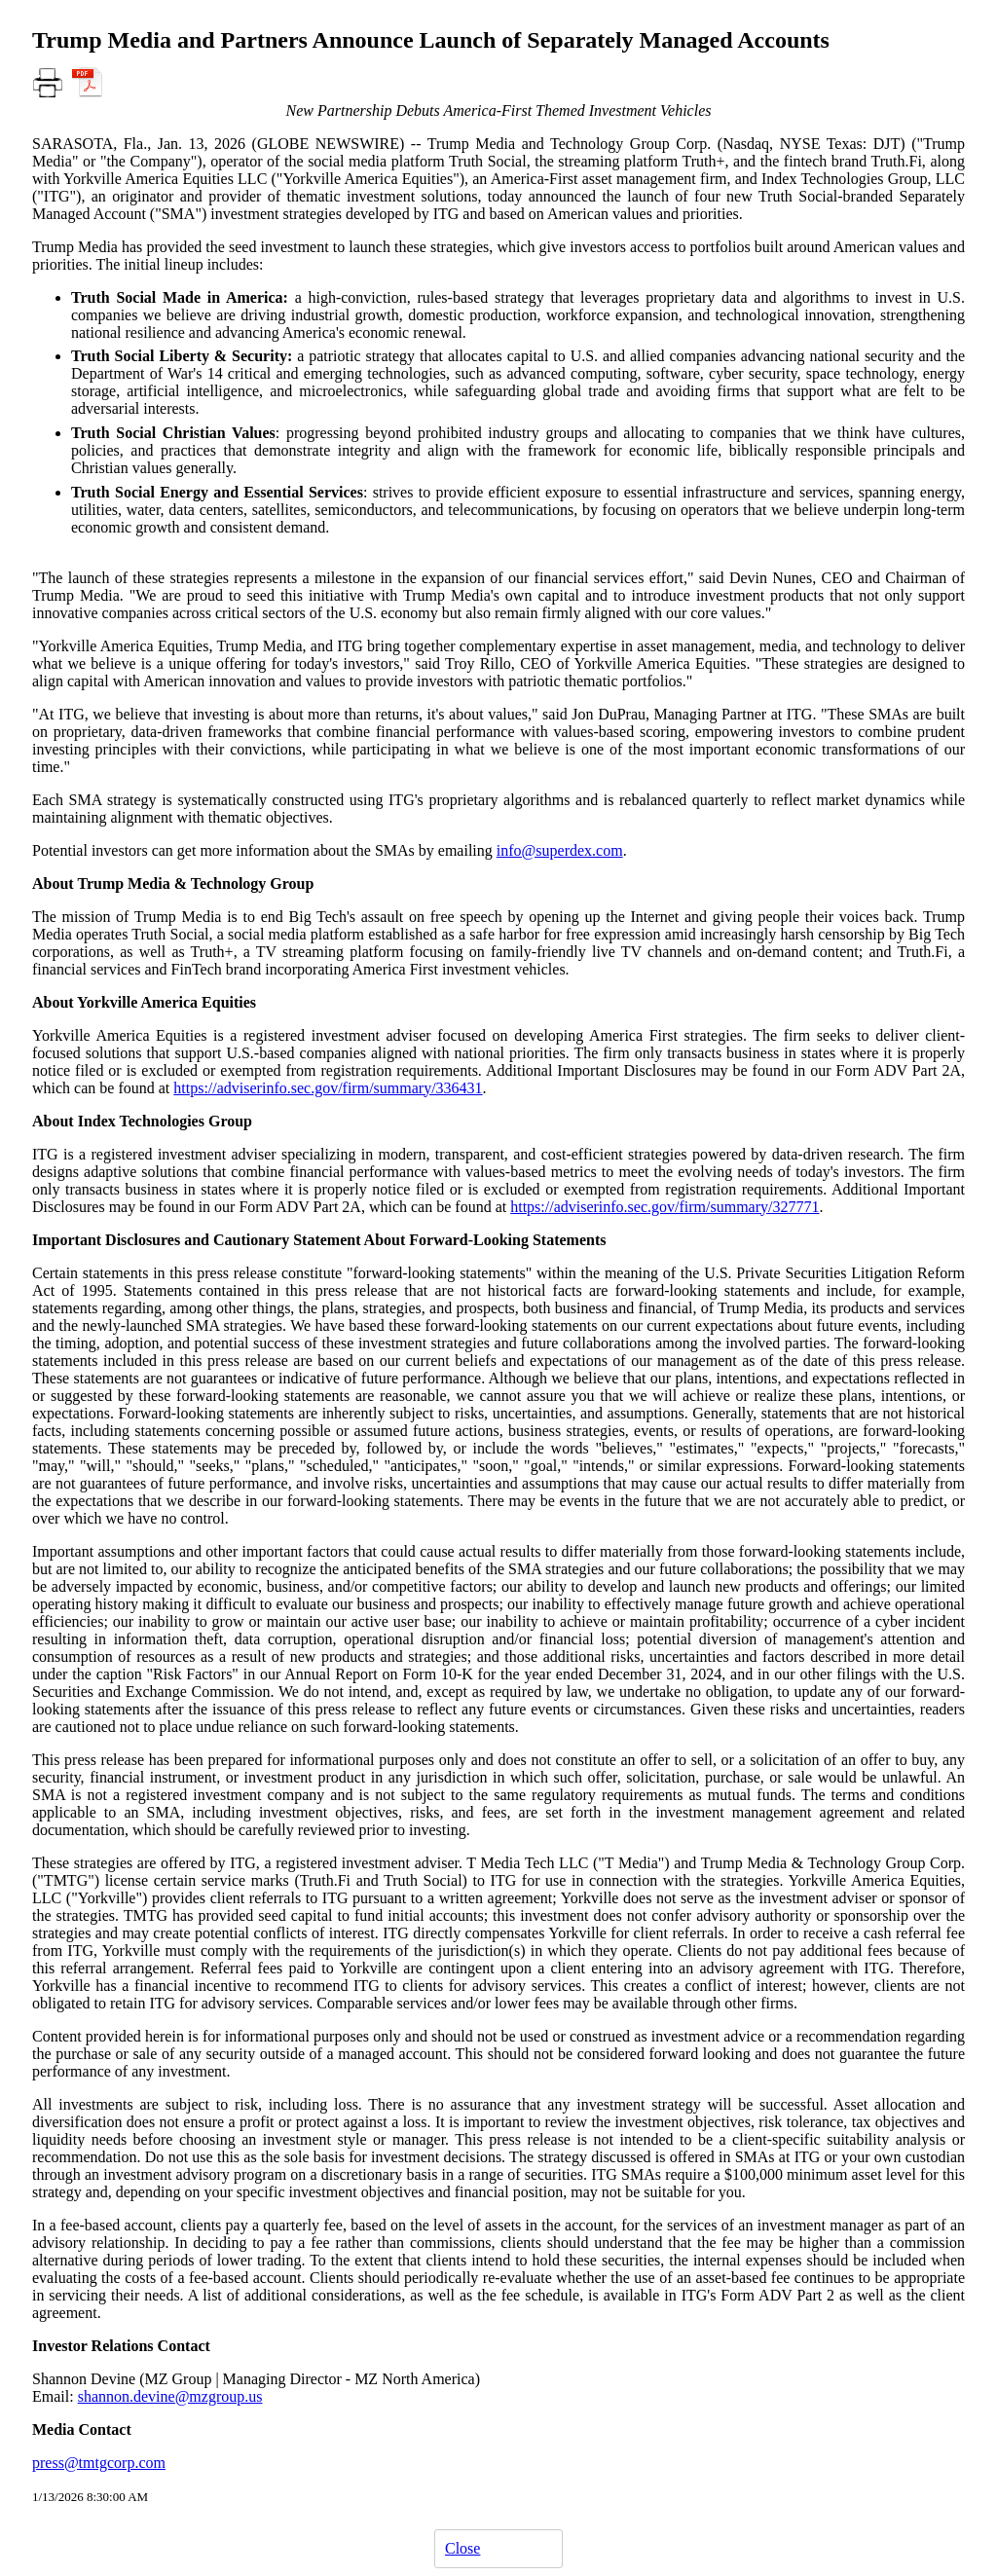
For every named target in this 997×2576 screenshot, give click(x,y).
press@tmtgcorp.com (99, 2462)
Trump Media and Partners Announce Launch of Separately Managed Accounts (431, 40)
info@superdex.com (560, 850)
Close (462, 2548)
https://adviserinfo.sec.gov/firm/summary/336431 (327, 1088)
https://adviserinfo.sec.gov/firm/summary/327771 (664, 1206)
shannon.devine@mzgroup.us (170, 2396)
